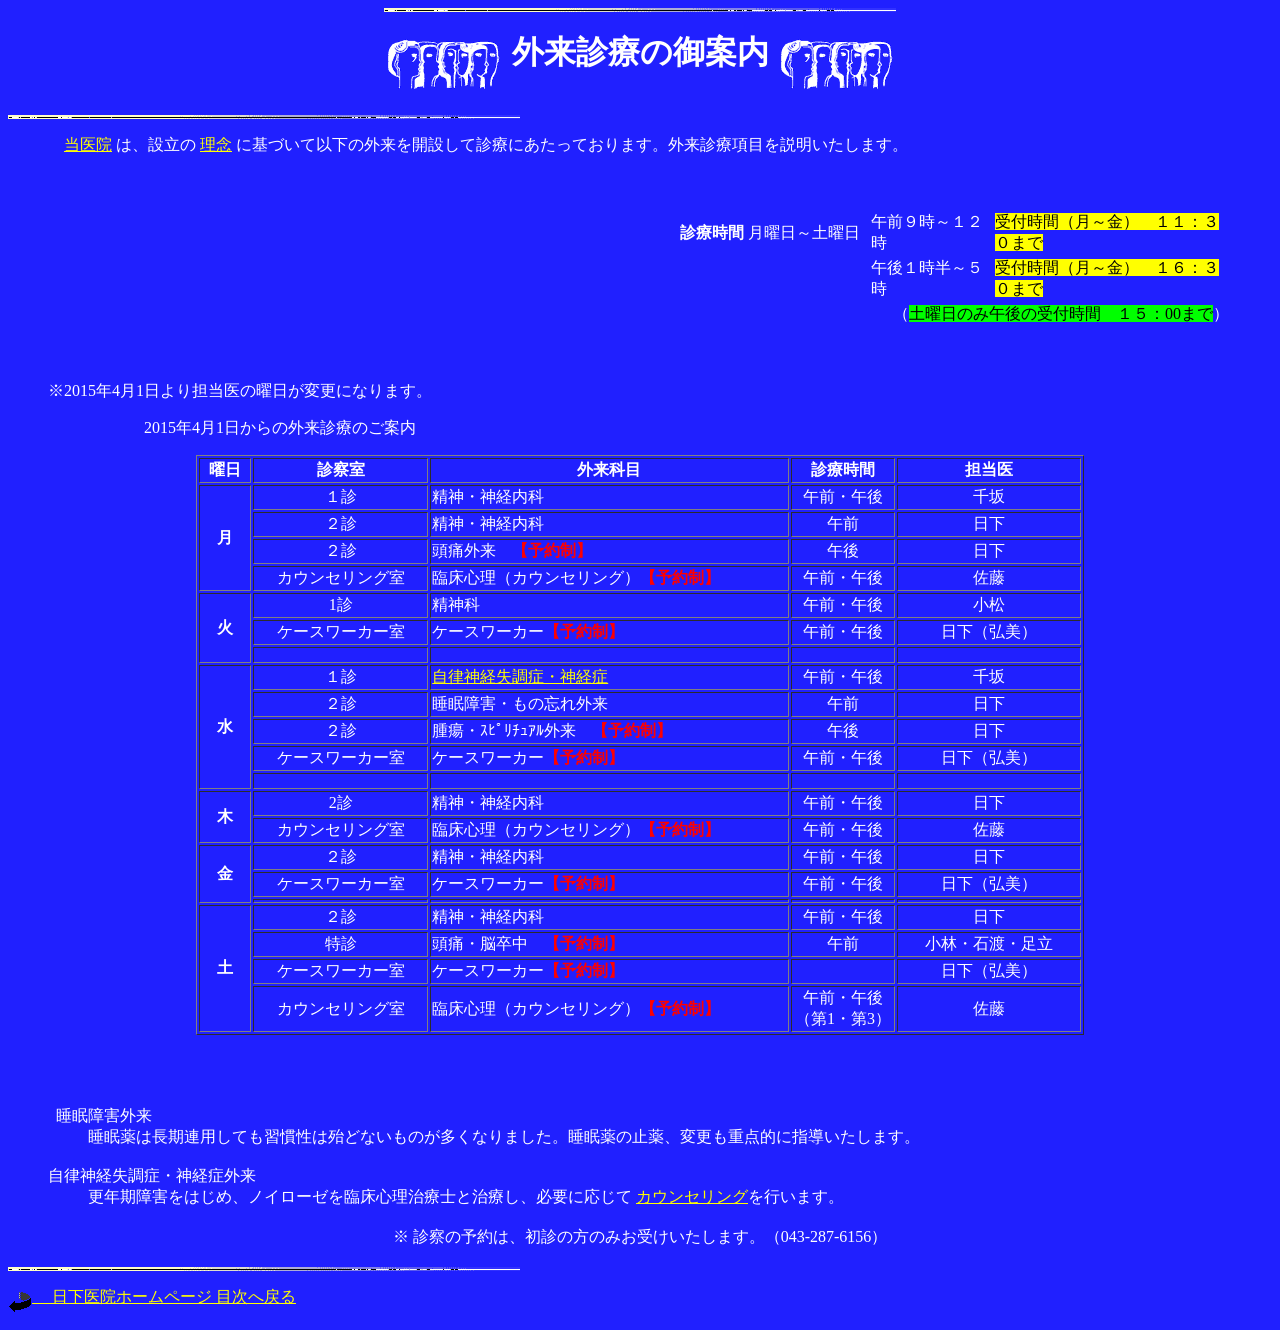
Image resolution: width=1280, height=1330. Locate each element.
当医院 (88, 144)
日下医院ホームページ (124, 1296)
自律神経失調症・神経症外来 (152, 1175)
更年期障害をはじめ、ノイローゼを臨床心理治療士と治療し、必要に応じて (362, 1196)
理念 (216, 144)
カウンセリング (692, 1196)
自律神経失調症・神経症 (520, 676)
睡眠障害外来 (100, 1115)
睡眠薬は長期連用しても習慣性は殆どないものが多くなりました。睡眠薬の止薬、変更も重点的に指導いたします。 (504, 1136)
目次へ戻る (256, 1296)
